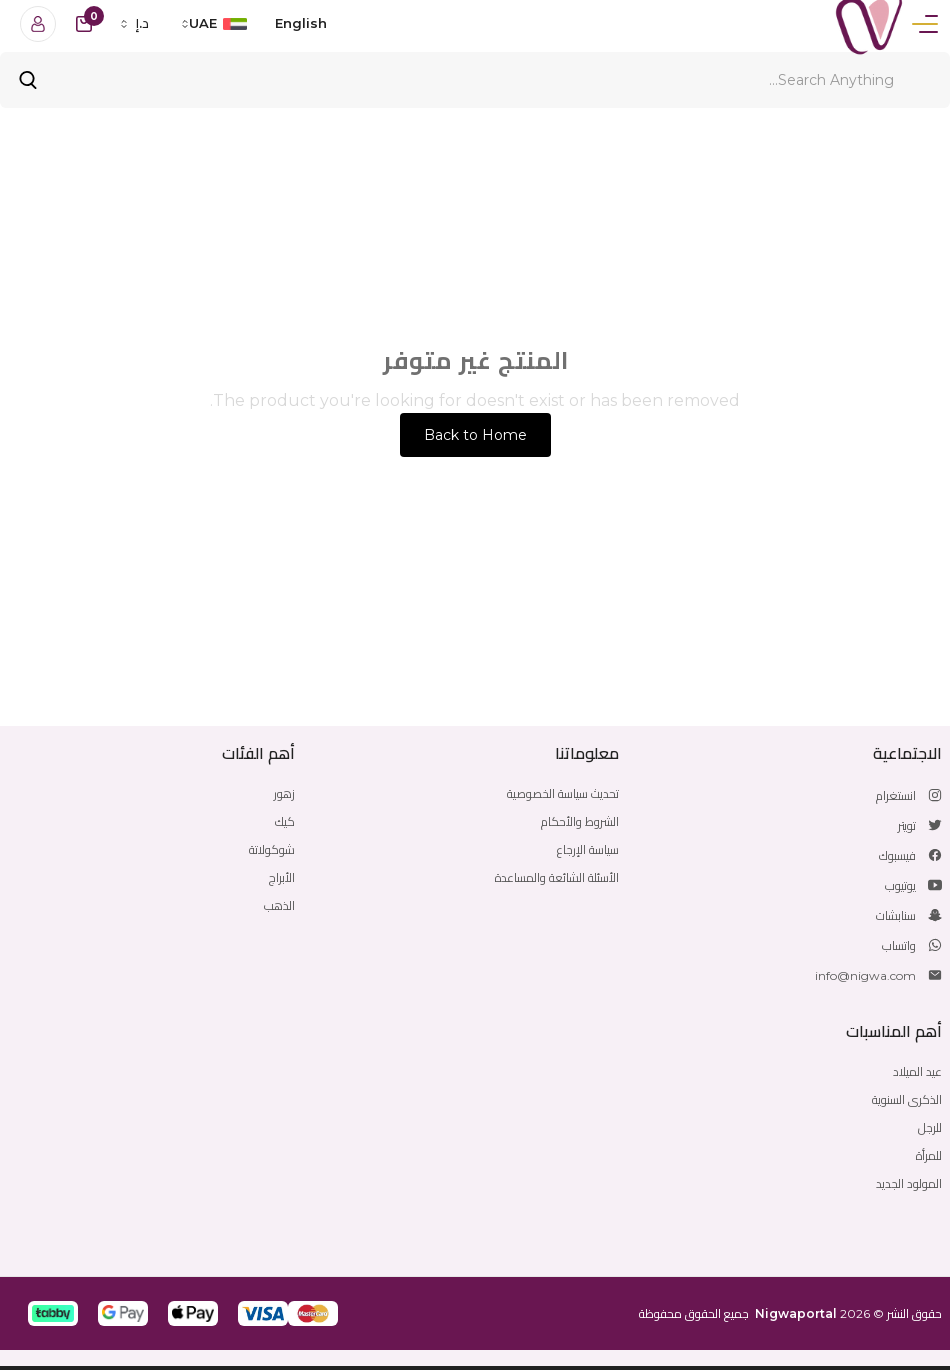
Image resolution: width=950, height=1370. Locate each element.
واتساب (899, 945)
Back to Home (475, 435)
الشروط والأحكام (580, 821)
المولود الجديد (909, 1183)
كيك (285, 821)
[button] (313, 1313)
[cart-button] (84, 24)
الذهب (279, 905)
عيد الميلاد (917, 1071)
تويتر (907, 825)
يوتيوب (900, 885)
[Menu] (925, 24)
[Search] (475, 80)
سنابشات (896, 915)
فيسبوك (897, 855)
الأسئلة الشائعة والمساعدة (557, 877)
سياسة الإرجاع (588, 849)
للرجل (930, 1127)
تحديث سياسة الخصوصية (563, 793)
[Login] (38, 24)
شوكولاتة (272, 849)
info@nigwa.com (865, 975)
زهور (284, 793)
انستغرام (896, 795)
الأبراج (282, 877)
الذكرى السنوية (907, 1099)
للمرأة (929, 1155)
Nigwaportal (796, 1313)
